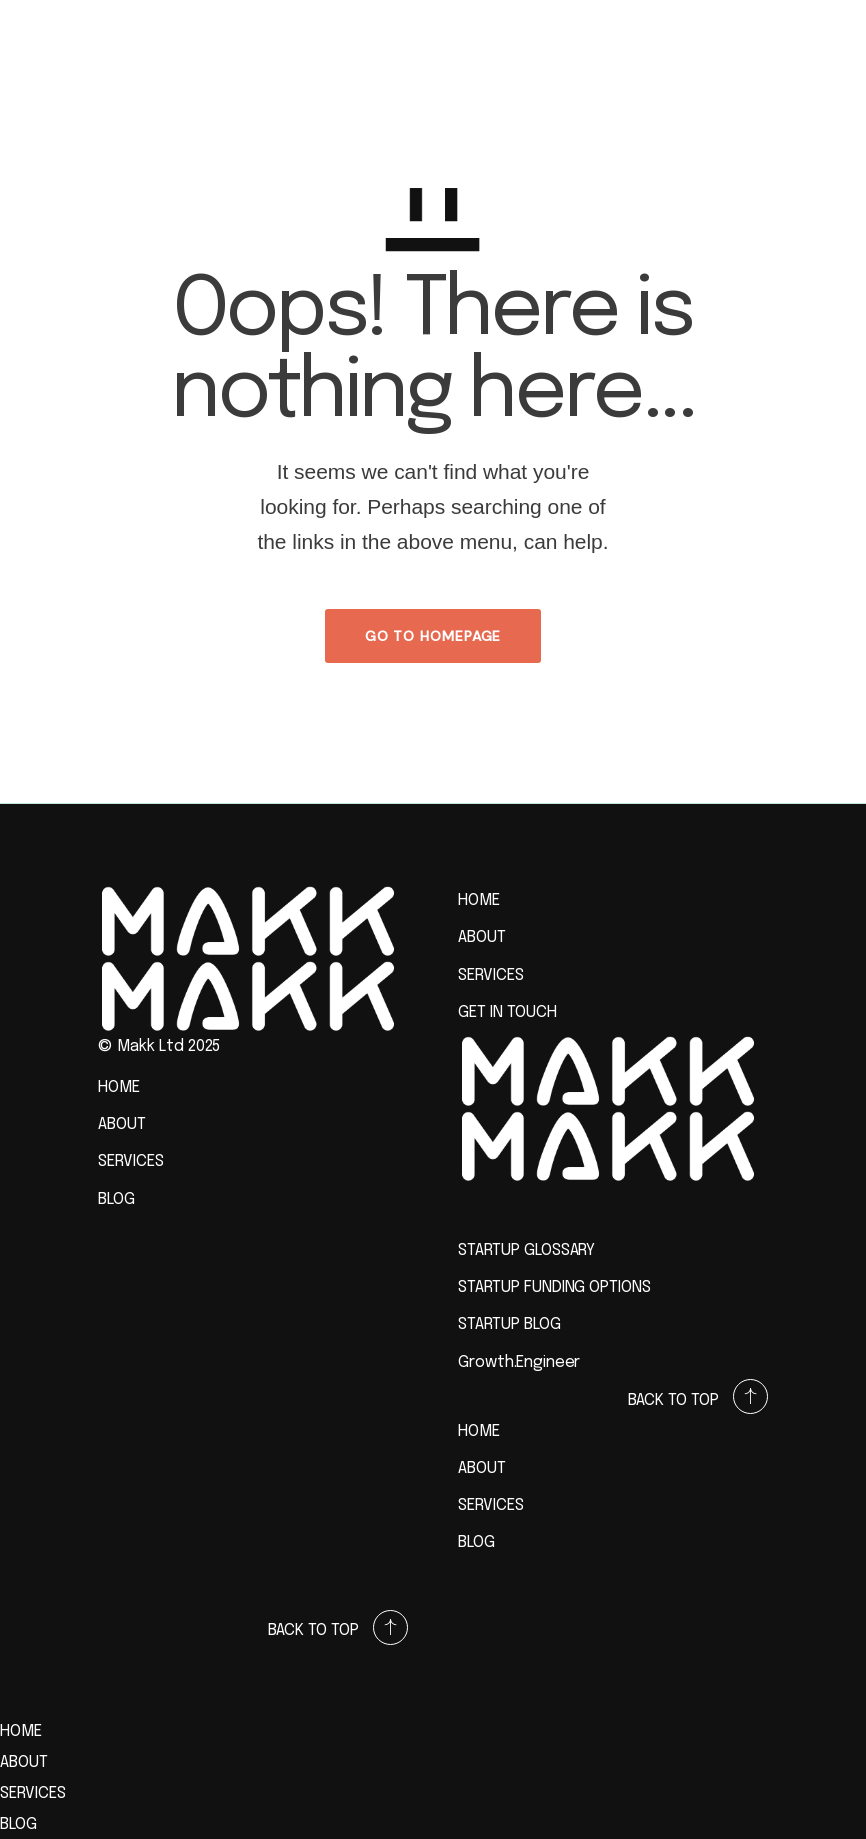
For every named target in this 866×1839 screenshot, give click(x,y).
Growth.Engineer (519, 1362)
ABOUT (122, 1124)
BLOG (116, 1199)
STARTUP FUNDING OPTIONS (554, 1287)
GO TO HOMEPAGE (433, 636)
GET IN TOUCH (507, 1012)
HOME (119, 1087)
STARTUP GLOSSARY (526, 1250)
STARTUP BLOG (509, 1324)
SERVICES (131, 1161)
